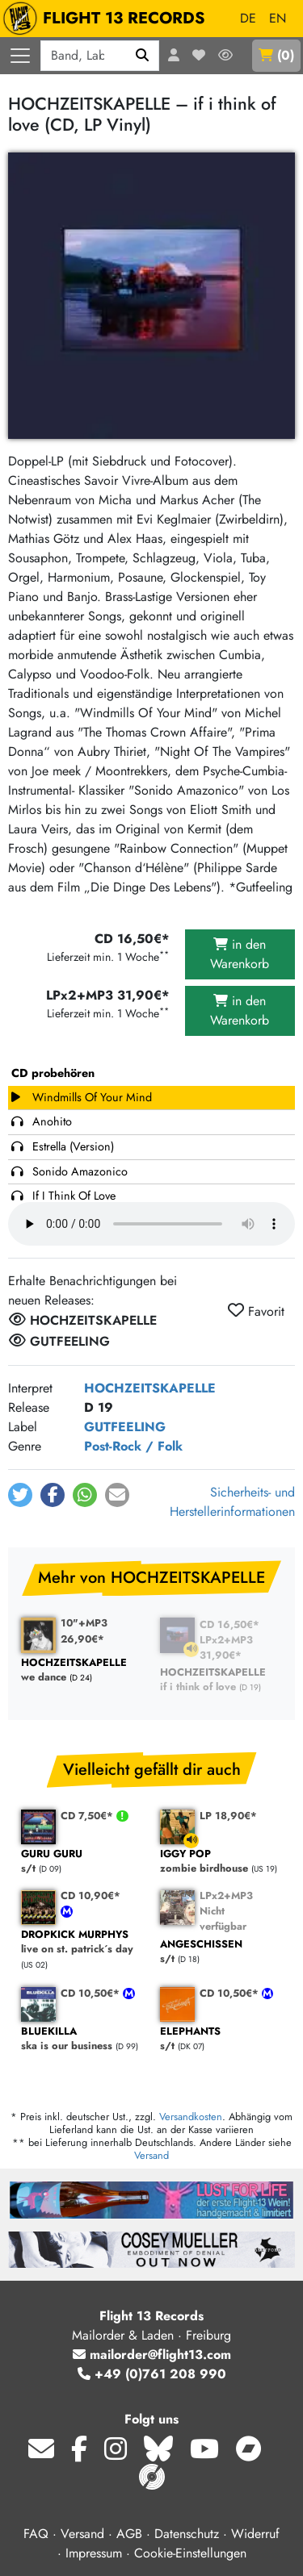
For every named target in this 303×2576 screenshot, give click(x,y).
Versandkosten (190, 2116)
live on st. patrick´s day (82, 1942)
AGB (129, 2533)
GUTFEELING (125, 1426)
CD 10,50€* (92, 1993)
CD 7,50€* (88, 1815)
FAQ (35, 2533)
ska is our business (82, 2039)
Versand (151, 2155)
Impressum (93, 2553)
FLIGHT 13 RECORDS (108, 18)
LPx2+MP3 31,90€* (226, 1647)
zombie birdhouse (221, 1861)
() (276, 55)
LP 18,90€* (228, 1815)
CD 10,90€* (90, 1895)
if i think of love (221, 1680)
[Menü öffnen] (20, 56)
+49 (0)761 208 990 (152, 2374)
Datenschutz (186, 2533)
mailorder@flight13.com (152, 2354)
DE (248, 18)
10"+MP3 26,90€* (84, 1630)
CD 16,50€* (229, 1624)
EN (277, 18)
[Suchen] (142, 55)
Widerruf (255, 2533)
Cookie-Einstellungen (190, 2553)
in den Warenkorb (239, 954)
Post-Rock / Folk (133, 1446)
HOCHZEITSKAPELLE (150, 1388)
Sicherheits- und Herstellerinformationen (232, 1502)
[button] (20, 1495)
